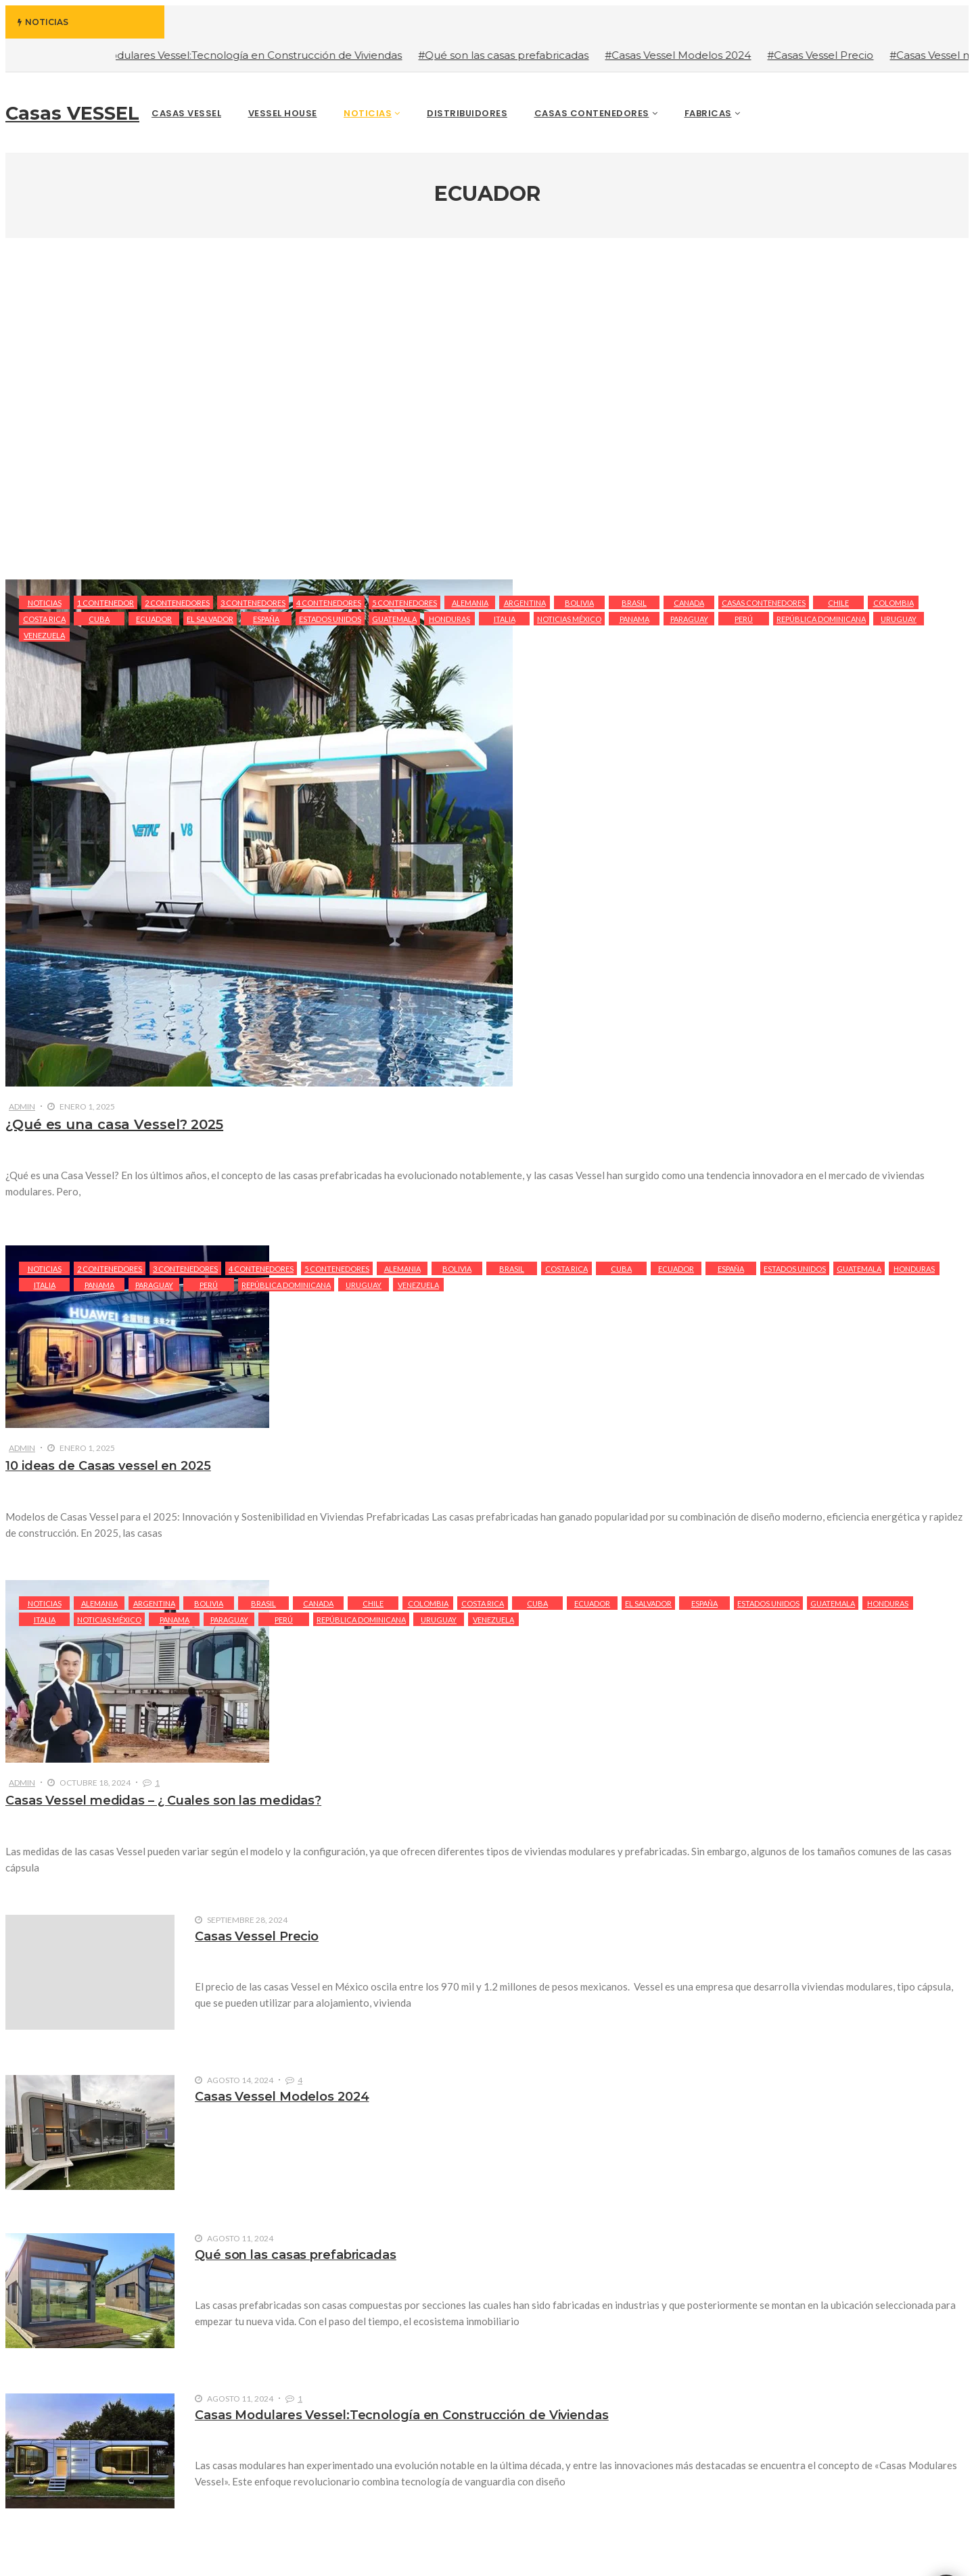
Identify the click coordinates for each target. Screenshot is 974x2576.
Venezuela (44, 635)
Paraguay (689, 619)
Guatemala (394, 619)
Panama (634, 619)
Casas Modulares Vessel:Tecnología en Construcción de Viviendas (402, 2415)
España (266, 619)
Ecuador (154, 619)
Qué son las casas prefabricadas (295, 2254)
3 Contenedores (253, 602)
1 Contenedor (105, 602)
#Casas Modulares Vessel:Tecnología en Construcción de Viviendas (248, 55)
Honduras (449, 619)
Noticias (45, 602)
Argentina (525, 602)
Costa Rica (44, 619)
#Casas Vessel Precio (837, 55)
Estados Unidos (330, 619)
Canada (689, 602)
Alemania (470, 602)
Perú (744, 619)
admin (22, 1106)
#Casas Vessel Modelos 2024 (695, 55)
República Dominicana (821, 619)
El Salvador (210, 619)
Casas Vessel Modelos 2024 (282, 2096)
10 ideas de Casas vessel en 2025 (108, 1465)
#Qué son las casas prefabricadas (520, 55)
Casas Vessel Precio (257, 1936)
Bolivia (579, 602)
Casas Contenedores (764, 602)
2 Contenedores (177, 602)
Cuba (99, 619)
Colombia (893, 602)
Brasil (634, 602)
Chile (838, 602)
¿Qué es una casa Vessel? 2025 (114, 1124)
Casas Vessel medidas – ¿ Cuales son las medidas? (163, 1800)
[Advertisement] (487, 410)
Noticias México (569, 619)
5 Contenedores (404, 602)
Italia (504, 619)
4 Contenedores (328, 602)
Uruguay (899, 619)
